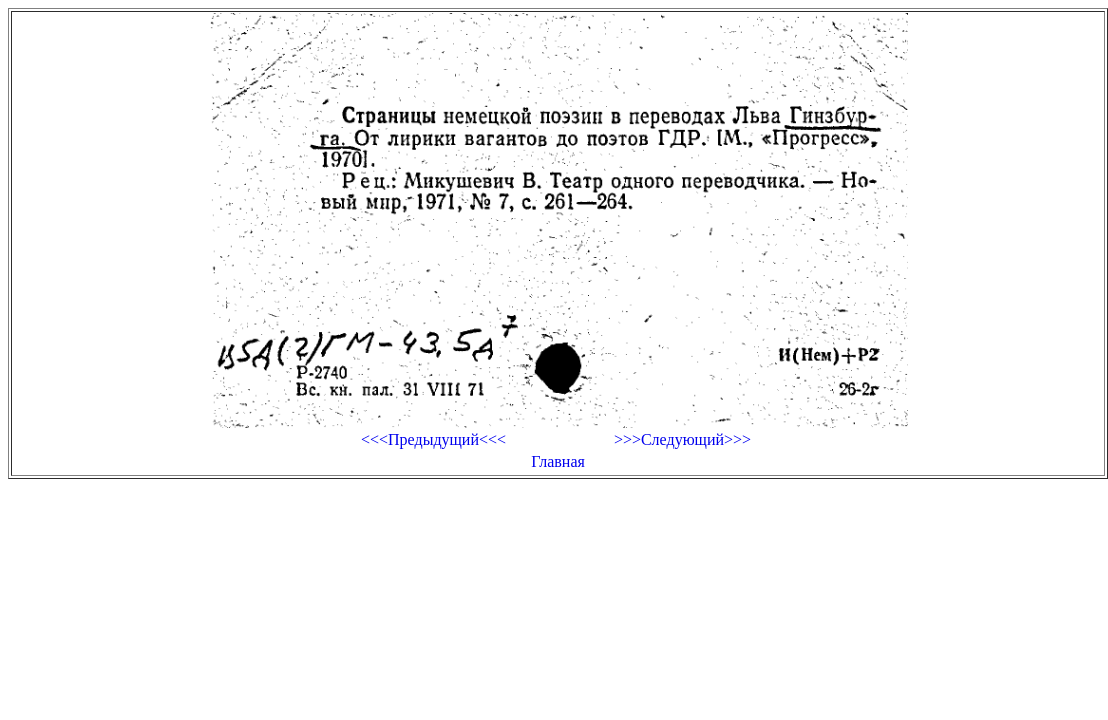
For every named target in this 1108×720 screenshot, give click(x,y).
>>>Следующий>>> (682, 439)
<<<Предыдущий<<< (433, 439)
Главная (558, 461)
